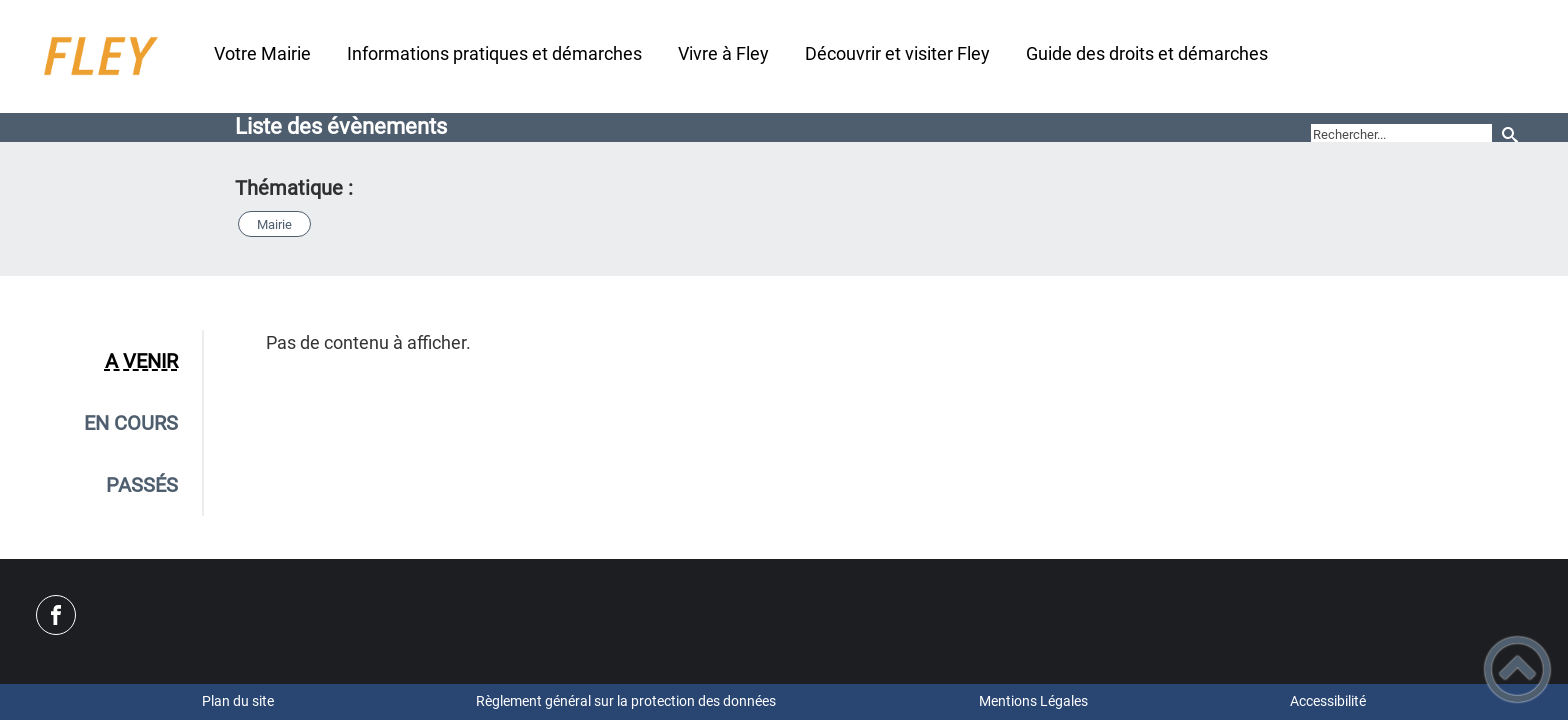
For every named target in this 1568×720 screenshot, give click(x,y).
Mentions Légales (1033, 701)
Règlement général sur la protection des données (626, 701)
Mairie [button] (274, 224)
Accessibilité (1328, 701)
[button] (1517, 669)
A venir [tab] (141, 361)
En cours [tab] (131, 423)
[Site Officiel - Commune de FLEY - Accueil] (98, 56)
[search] (1401, 135)
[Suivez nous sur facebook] (56, 615)
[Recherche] (1510, 134)
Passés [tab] (142, 485)
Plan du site (238, 701)
